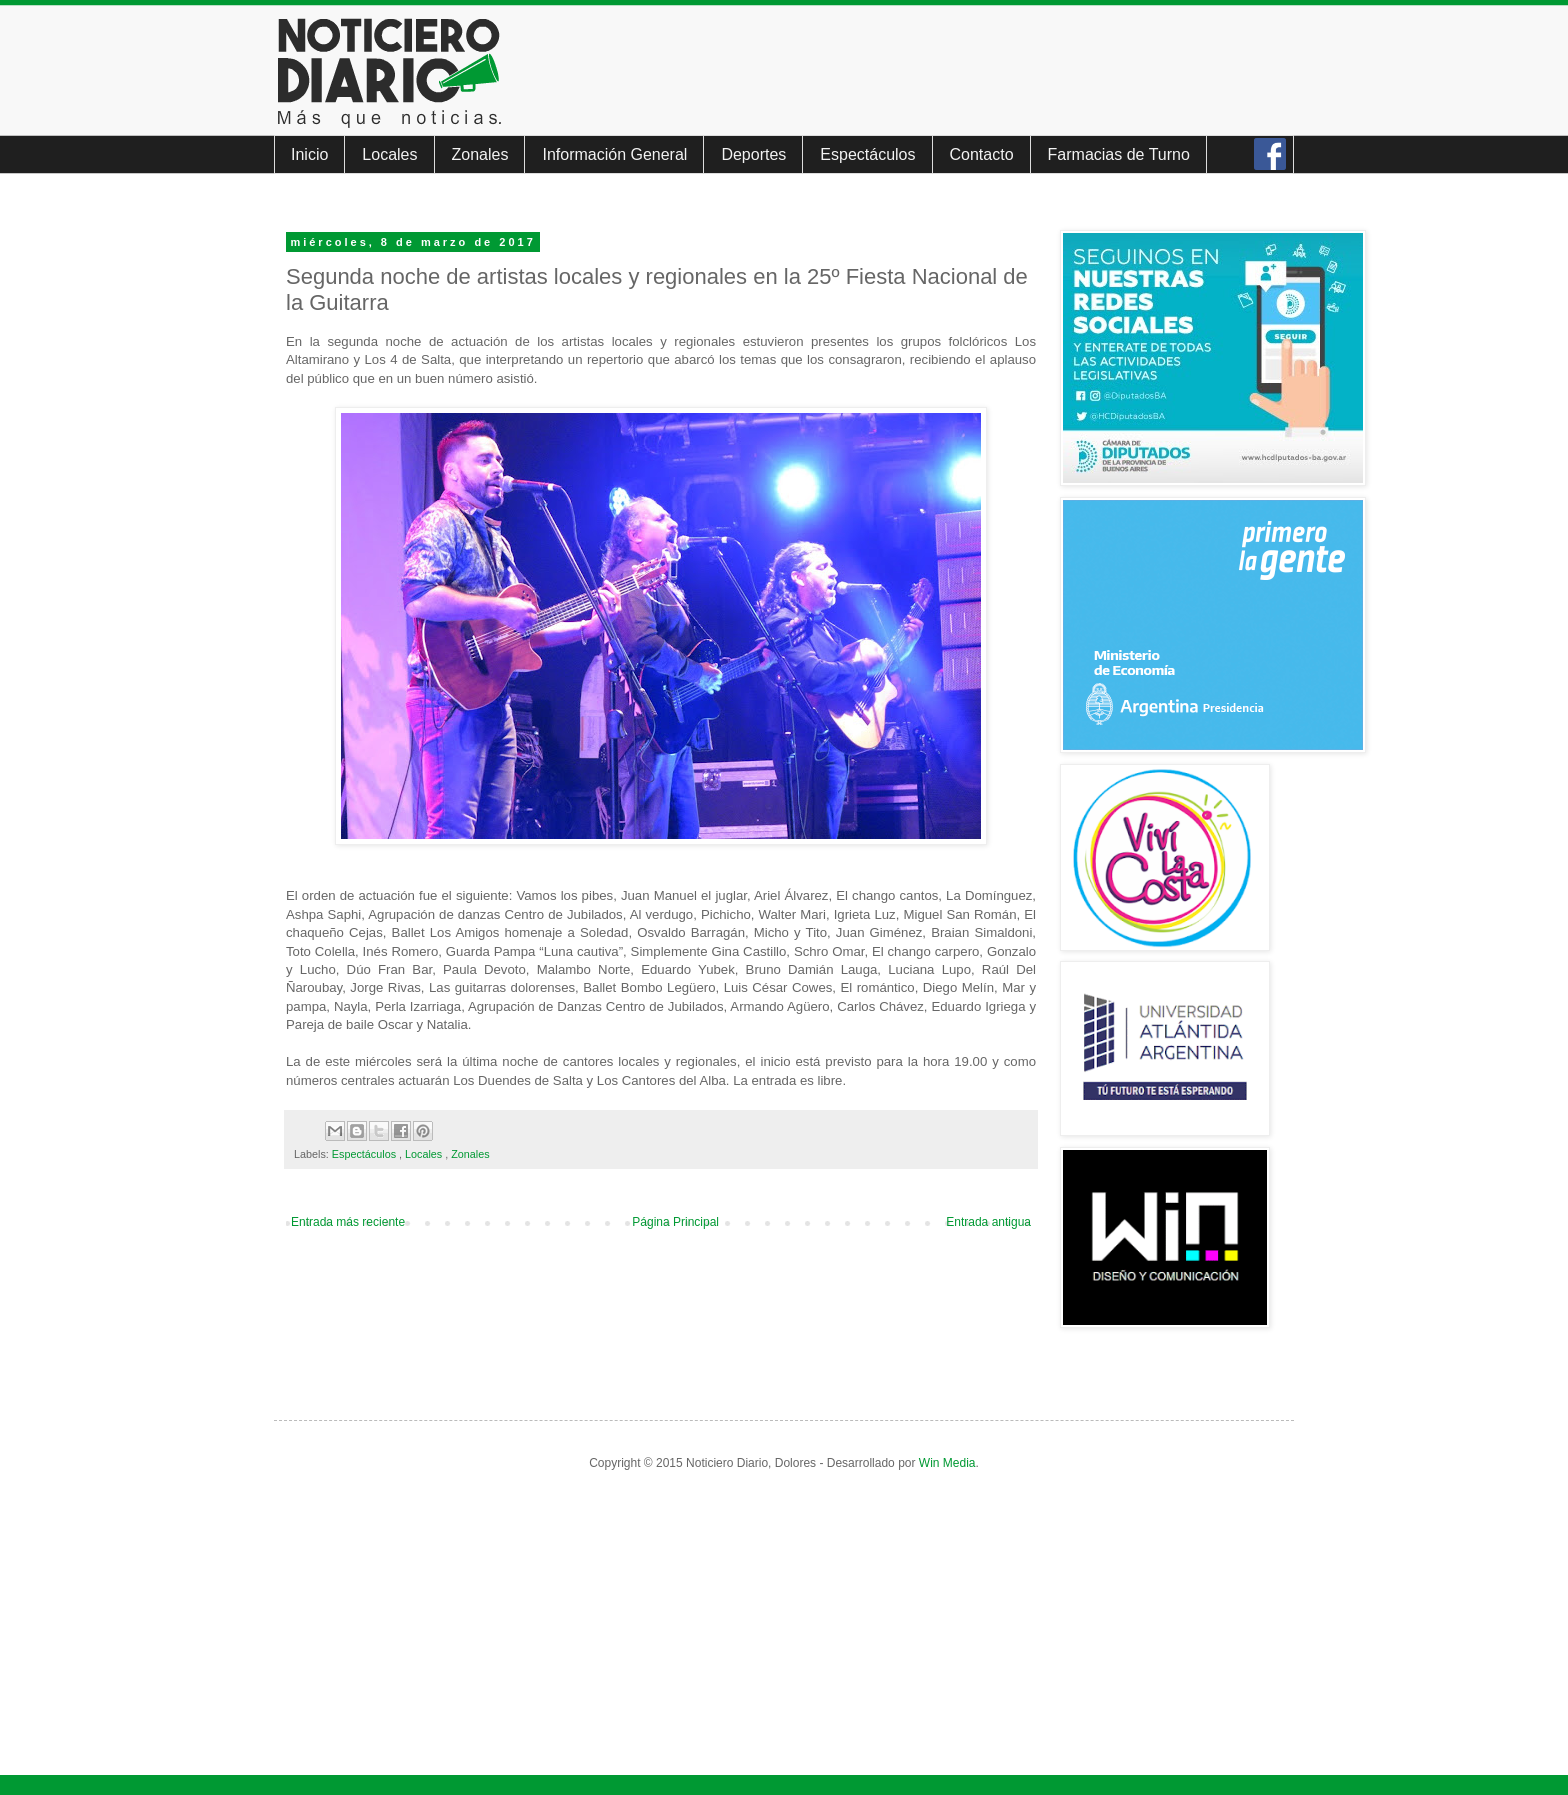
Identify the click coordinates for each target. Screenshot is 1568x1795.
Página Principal (675, 1222)
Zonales (480, 154)
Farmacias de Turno (1119, 154)
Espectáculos (867, 154)
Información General (614, 154)
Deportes (753, 154)
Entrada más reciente (348, 1222)
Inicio (309, 154)
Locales (389, 154)
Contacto (982, 154)
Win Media (947, 1463)
